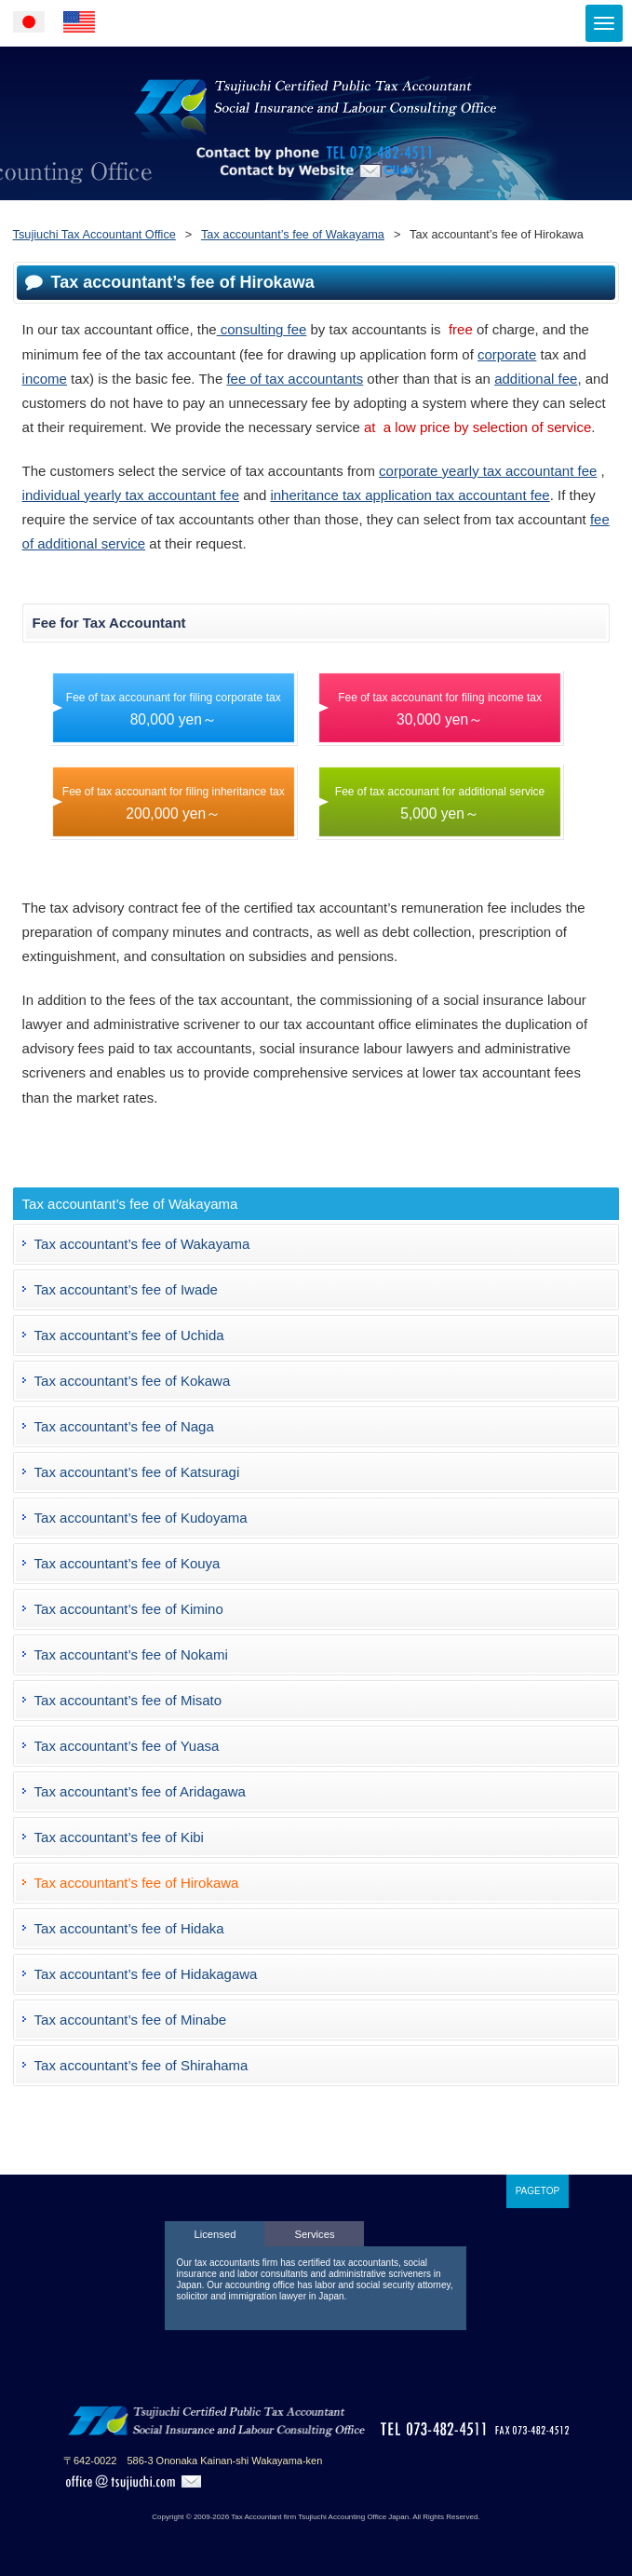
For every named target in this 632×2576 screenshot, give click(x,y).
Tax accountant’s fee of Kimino (128, 1609)
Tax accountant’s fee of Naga (124, 1426)
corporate (506, 354)
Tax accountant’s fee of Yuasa (127, 1746)
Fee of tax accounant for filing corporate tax (173, 709)
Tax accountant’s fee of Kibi (119, 1837)
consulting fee (262, 329)
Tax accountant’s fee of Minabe (130, 2019)
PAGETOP (537, 2191)
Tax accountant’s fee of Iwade (126, 1289)
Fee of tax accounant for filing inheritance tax (173, 803)
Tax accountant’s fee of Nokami (131, 1654)
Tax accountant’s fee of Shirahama (141, 2065)
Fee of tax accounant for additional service (440, 803)
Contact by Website (316, 196)
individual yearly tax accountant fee (130, 495)
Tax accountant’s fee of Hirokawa (136, 1883)
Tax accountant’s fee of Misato (128, 1700)
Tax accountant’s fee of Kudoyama (141, 1517)
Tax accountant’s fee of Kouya (127, 1563)
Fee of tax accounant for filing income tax (440, 709)
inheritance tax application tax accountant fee (409, 495)
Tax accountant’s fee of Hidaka (129, 1928)
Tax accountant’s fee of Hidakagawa (146, 1974)
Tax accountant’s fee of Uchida (129, 1335)
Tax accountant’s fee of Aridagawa (140, 1791)
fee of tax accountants (294, 378)
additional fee (535, 378)
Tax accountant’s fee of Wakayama (142, 1244)
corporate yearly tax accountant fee (488, 471)
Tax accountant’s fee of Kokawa (132, 1381)
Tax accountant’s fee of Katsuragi (137, 1472)
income (44, 378)
